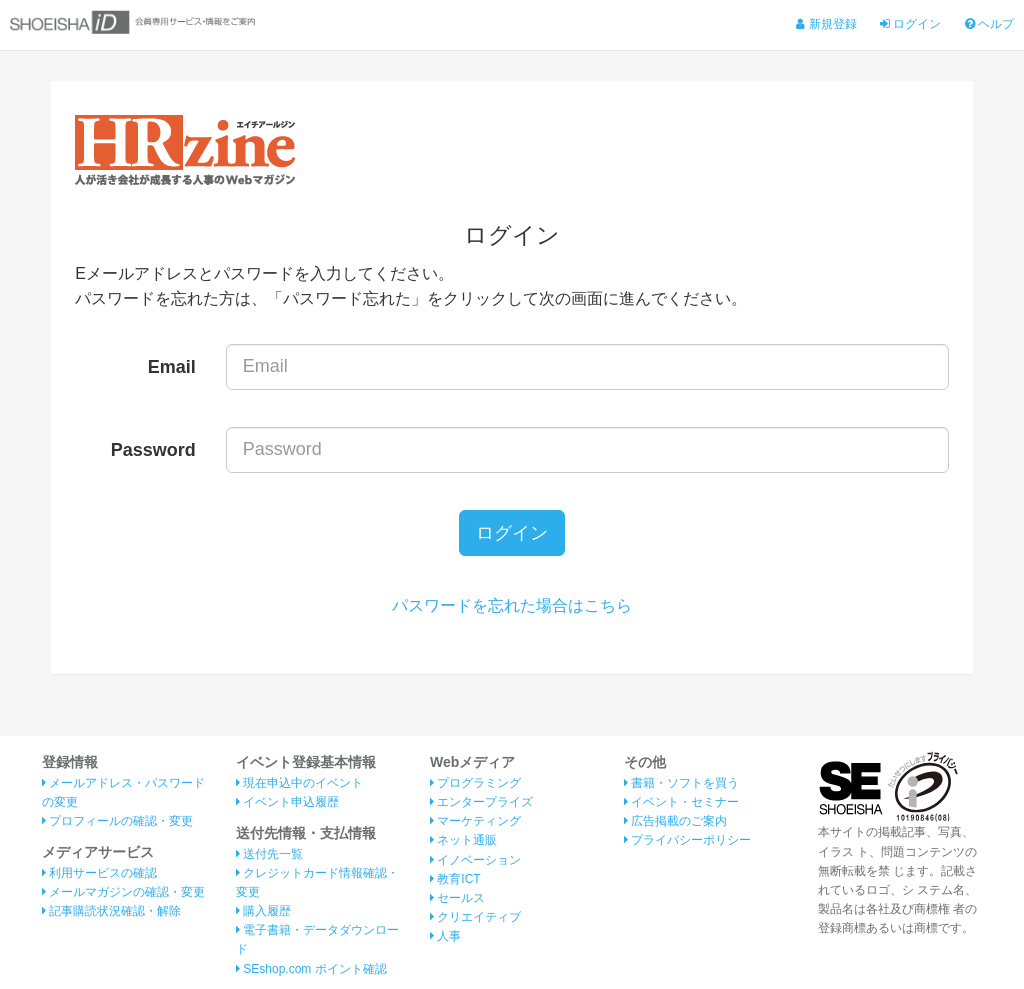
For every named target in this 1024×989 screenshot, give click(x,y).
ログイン (910, 24)
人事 (445, 936)
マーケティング (475, 821)
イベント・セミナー (681, 802)
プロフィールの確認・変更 (117, 821)
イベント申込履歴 (287, 802)
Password (153, 450)
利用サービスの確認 (99, 873)
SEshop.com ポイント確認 (311, 969)
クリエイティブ (475, 917)
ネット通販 (463, 840)
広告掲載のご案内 (675, 821)
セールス (457, 898)
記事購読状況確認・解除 (111, 911)
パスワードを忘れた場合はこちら (512, 605)
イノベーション (475, 860)
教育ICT (455, 879)
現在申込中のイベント (299, 783)
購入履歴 (263, 911)
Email (172, 367)
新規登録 (826, 24)
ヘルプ (989, 24)
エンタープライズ (481, 802)
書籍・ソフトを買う (681, 783)
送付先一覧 (269, 854)
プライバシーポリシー (687, 840)
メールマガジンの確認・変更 (123, 892)
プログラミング (475, 783)
